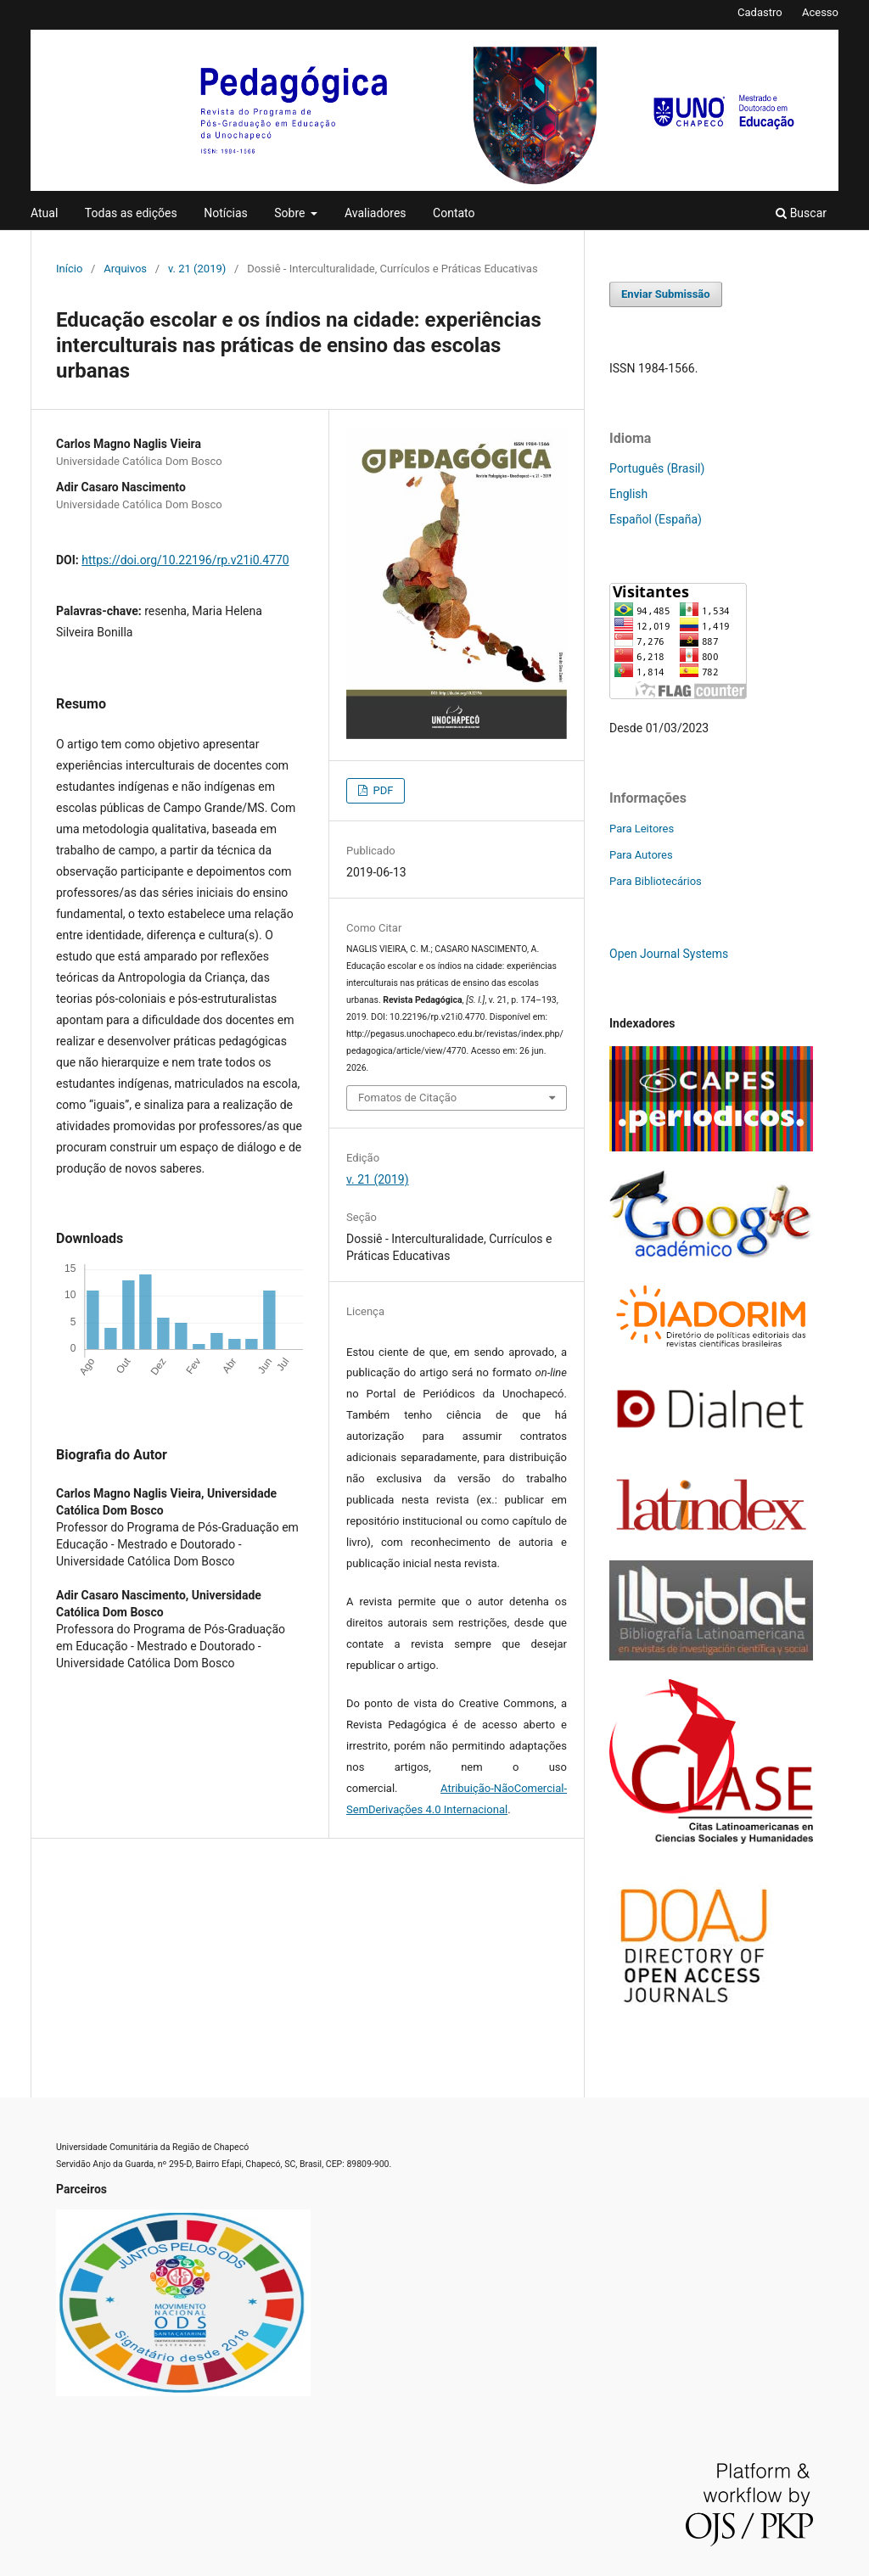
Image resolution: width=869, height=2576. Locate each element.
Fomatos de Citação (407, 1097)
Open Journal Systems (668, 953)
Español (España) (655, 519)
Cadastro (759, 12)
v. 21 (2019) (197, 268)
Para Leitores (641, 828)
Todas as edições (131, 213)
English (628, 494)
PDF (381, 790)
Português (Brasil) (656, 468)
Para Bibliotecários (655, 881)
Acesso (820, 12)
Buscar (801, 213)
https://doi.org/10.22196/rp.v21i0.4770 (185, 560)
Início (69, 268)
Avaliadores (375, 213)
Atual (44, 213)
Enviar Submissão (665, 294)
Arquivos (125, 268)
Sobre (291, 213)
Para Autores (641, 854)
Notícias (226, 213)
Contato (453, 213)
